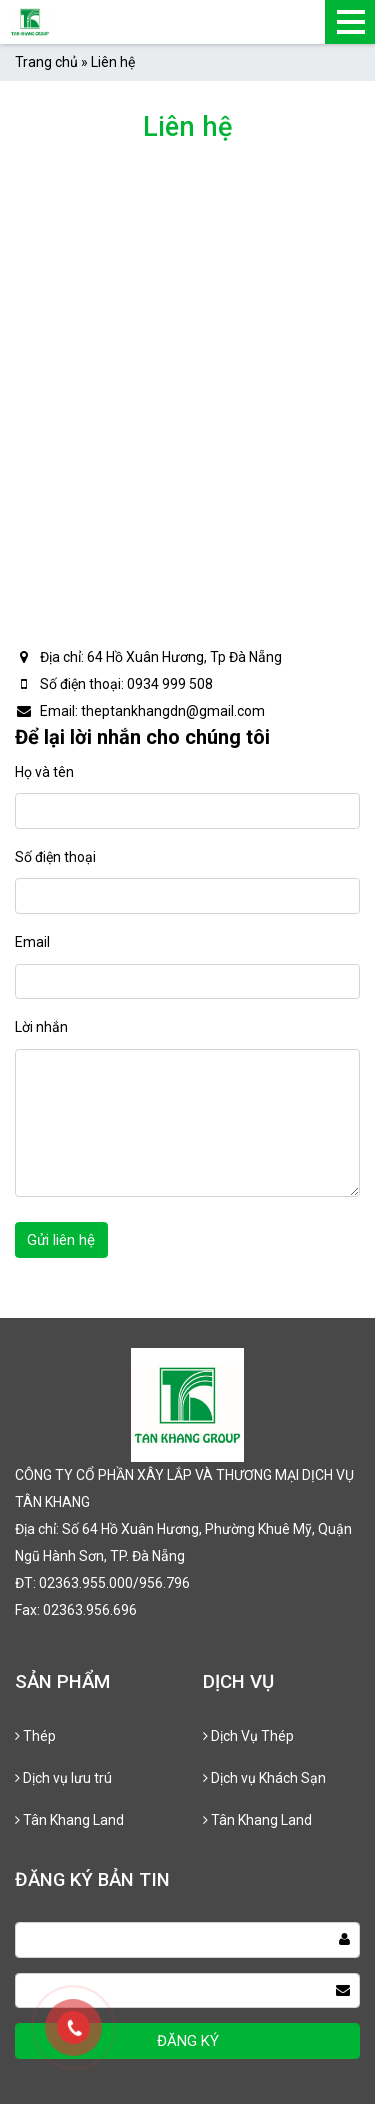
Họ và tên (44, 772)
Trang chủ (46, 62)
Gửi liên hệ (61, 1240)
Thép (35, 1736)
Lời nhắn (41, 1027)
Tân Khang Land (69, 1820)
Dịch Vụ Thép (248, 1736)
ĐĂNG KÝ (188, 2041)
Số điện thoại (55, 857)
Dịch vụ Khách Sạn (264, 1778)
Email (32, 942)
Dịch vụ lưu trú (63, 1778)
